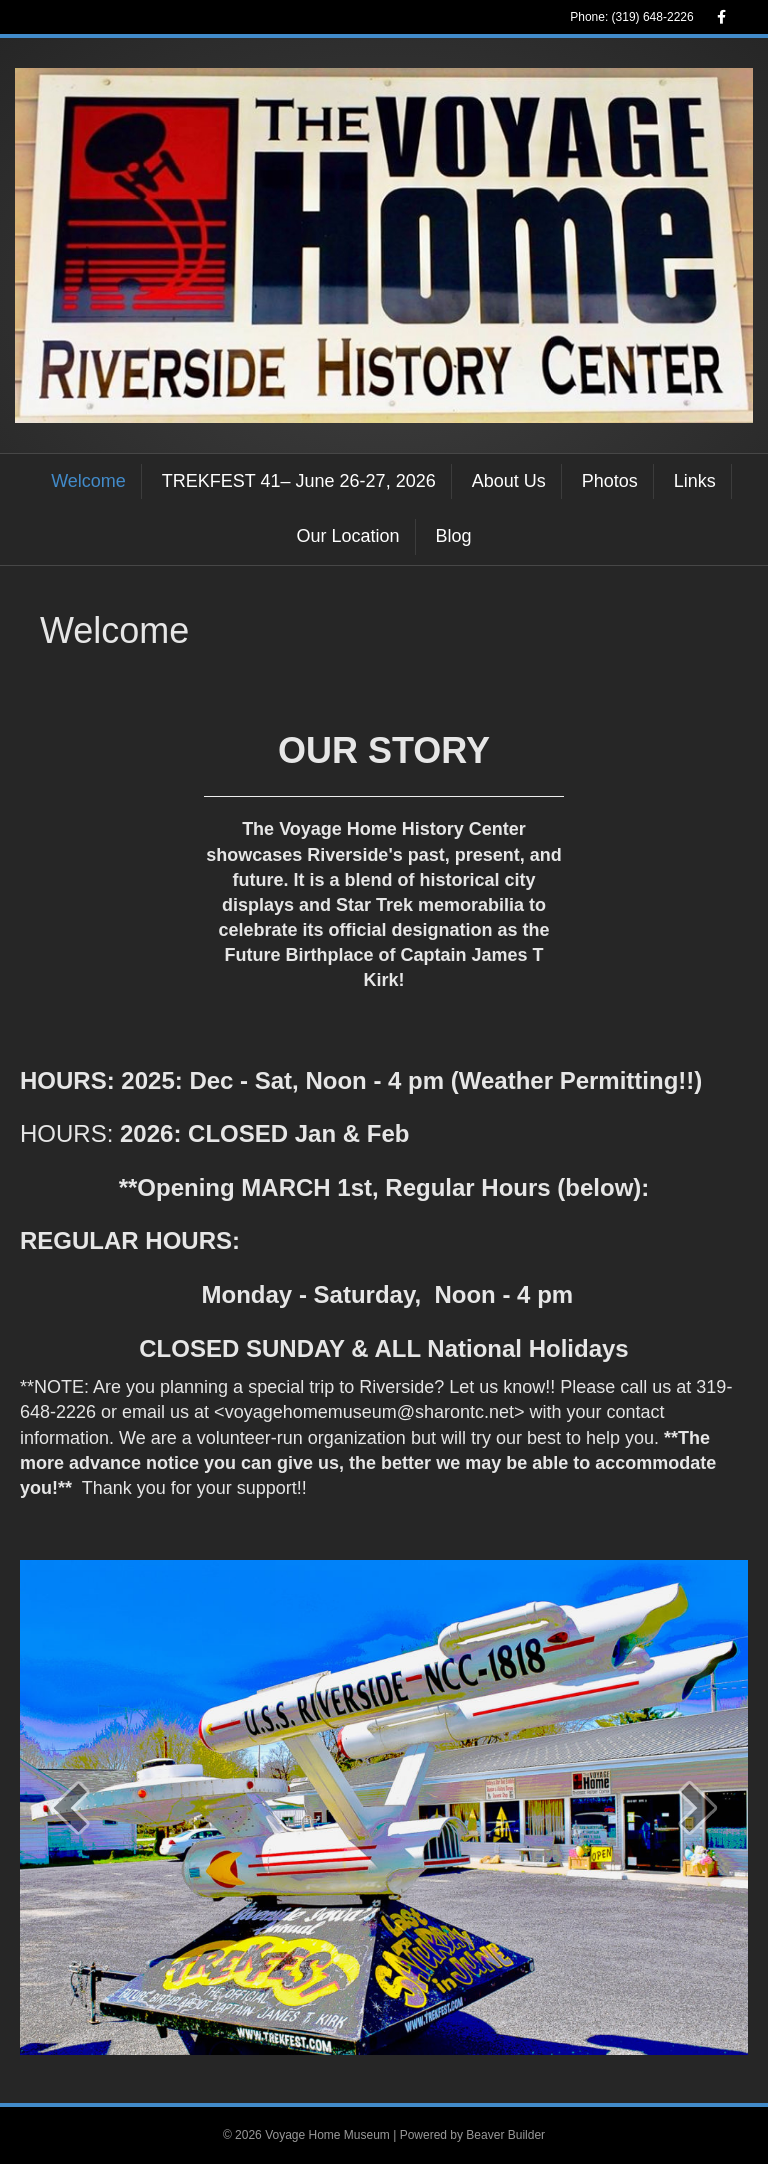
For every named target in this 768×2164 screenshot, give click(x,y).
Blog (454, 536)
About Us (509, 481)
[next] (698, 1807)
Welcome (88, 481)
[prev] (70, 1807)
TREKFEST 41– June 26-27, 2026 (299, 481)
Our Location (347, 536)
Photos (610, 481)
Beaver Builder (505, 2135)
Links (695, 481)
